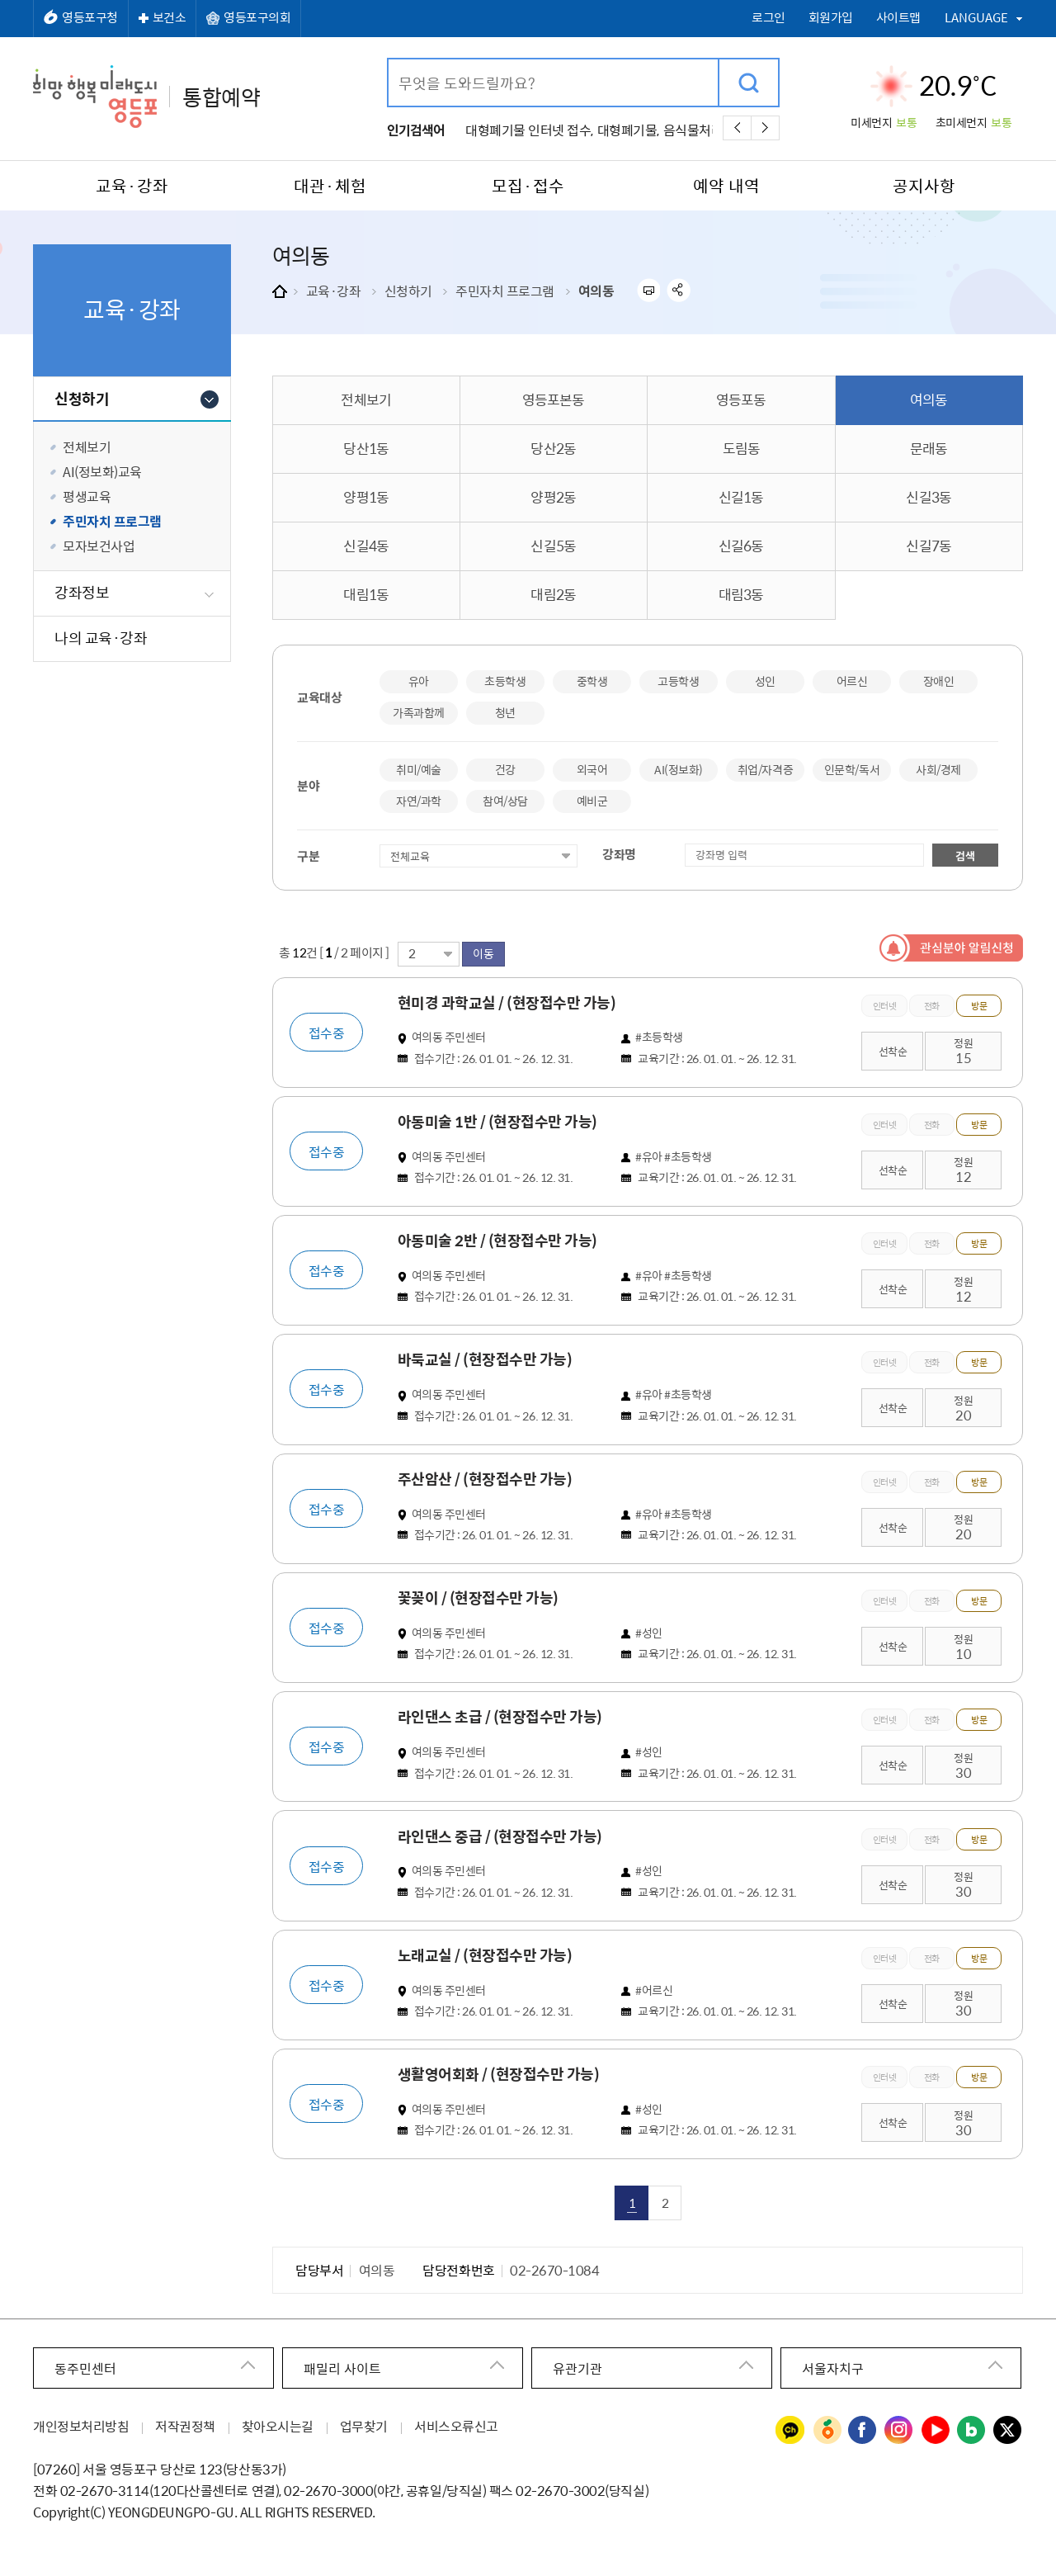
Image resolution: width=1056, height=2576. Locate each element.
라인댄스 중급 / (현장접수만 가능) (503, 1835)
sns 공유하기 (679, 290)
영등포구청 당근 (827, 2429)
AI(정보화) (678, 769)
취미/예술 (418, 769)
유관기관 (577, 2366)
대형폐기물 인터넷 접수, (529, 129)
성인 (765, 681)
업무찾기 (364, 2424)
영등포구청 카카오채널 (790, 2429)
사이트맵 (898, 17)
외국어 (592, 769)
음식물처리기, (700, 129)
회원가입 (830, 17)
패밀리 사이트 (342, 2366)
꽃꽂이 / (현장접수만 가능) (481, 1597)
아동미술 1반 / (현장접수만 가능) (501, 1121)
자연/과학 (418, 800)
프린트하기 (648, 290)
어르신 (852, 681)
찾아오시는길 (278, 2424)
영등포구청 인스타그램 (899, 2429)
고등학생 (678, 681)
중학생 (592, 681)
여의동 (596, 290)
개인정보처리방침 (81, 2424)
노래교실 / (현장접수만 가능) (488, 1953)
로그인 (768, 17)
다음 (765, 128)
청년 (505, 712)
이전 (737, 128)
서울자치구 (833, 2366)
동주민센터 (85, 2366)
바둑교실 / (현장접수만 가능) (488, 1359)
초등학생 (505, 681)
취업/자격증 (765, 769)
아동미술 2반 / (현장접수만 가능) (501, 1240)
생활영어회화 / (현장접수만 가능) (502, 2072)
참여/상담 (505, 800)
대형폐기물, (628, 129)
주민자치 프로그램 (504, 290)
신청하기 (408, 290)
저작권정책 (185, 2424)
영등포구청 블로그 (972, 2429)
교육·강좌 (333, 290)
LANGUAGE (976, 17)
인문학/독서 (851, 769)
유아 (418, 681)
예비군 (592, 800)
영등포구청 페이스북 (863, 2429)
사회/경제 (938, 769)
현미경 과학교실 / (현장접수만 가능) (510, 1003)
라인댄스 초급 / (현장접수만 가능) (503, 1716)
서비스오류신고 (456, 2424)
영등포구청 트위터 (1008, 2429)
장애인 (939, 681)
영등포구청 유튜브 (935, 2429)
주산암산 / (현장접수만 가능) (488, 1478)
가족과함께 (419, 712)
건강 (505, 769)
